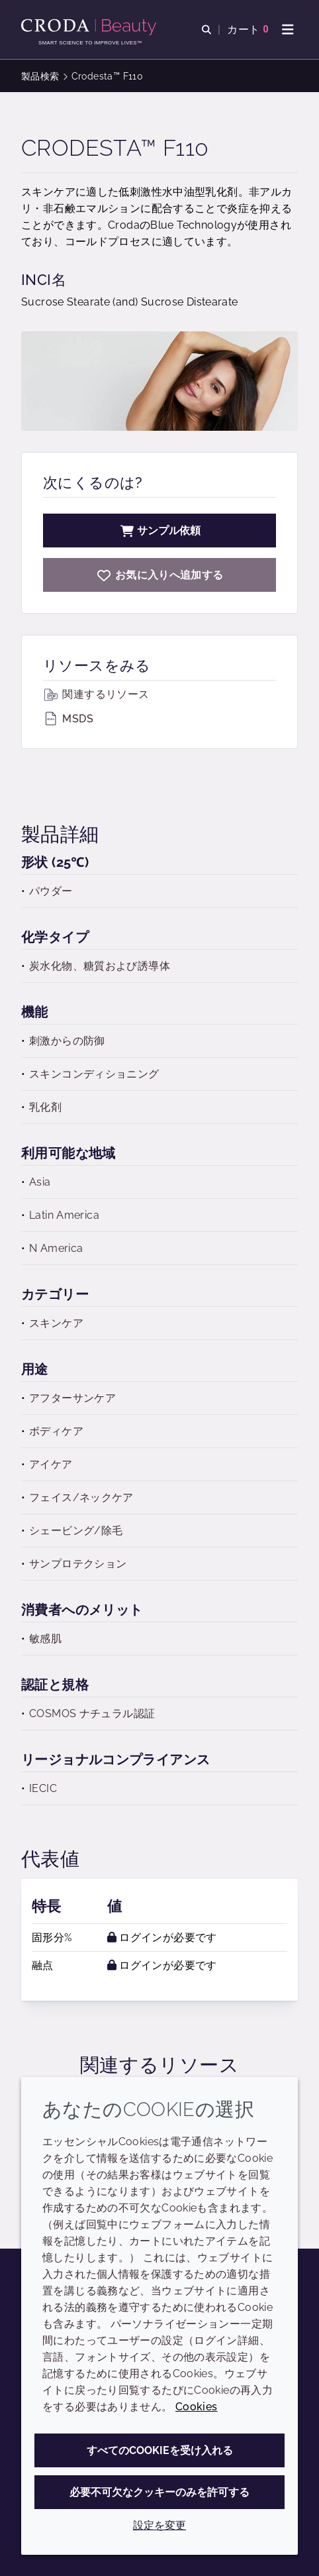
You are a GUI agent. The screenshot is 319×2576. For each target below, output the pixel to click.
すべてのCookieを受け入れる (160, 2450)
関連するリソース (96, 694)
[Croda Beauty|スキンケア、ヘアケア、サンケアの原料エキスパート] (90, 27)
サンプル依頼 (159, 530)
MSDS (68, 718)
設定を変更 (159, 2525)
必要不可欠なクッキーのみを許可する (159, 2492)
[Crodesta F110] (159, 575)
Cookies (196, 2406)
